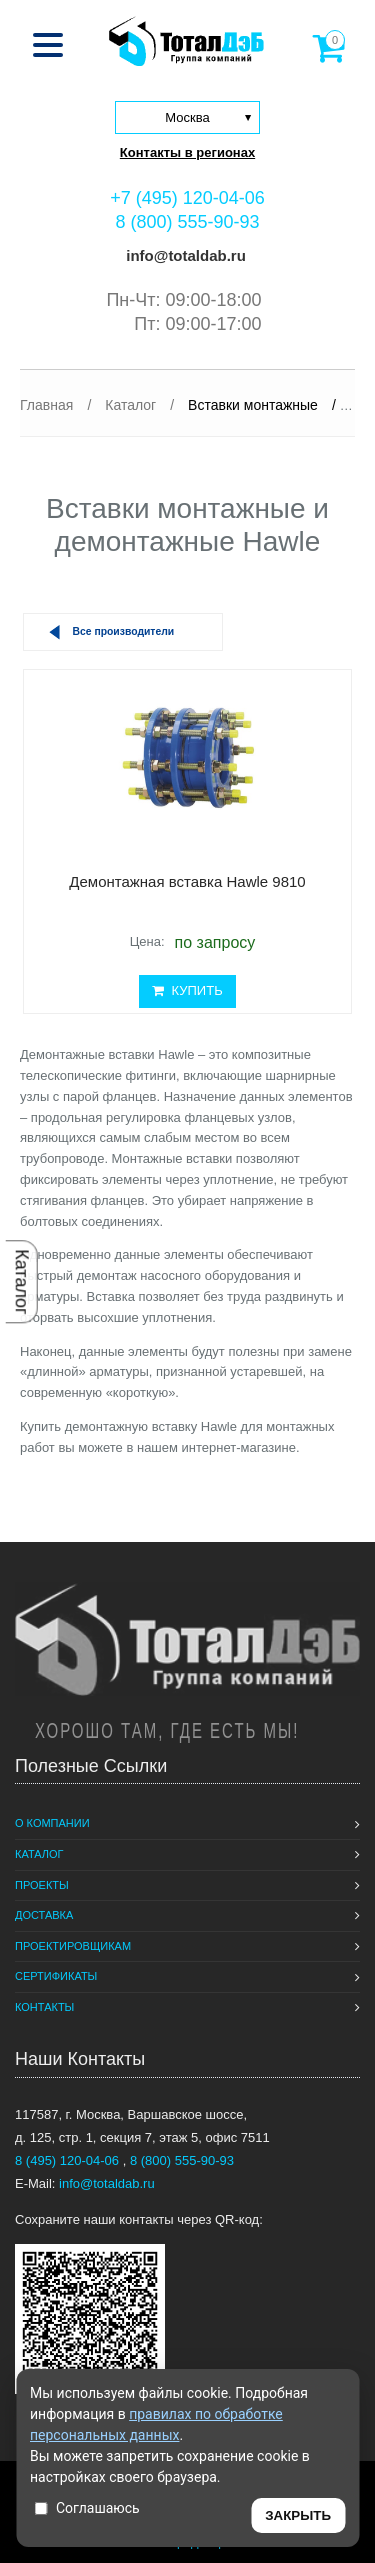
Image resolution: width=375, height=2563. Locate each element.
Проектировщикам (73, 1946)
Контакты (44, 2007)
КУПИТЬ (187, 990)
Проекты (42, 1885)
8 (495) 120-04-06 (69, 2160)
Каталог (22, 1281)
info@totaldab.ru (184, 255)
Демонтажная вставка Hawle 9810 (187, 881)
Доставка (44, 1915)
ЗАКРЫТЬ (298, 2515)
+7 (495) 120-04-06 (187, 198)
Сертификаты (56, 1976)
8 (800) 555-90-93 (187, 222)
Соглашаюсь (87, 2508)
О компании (52, 1823)
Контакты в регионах (187, 152)
